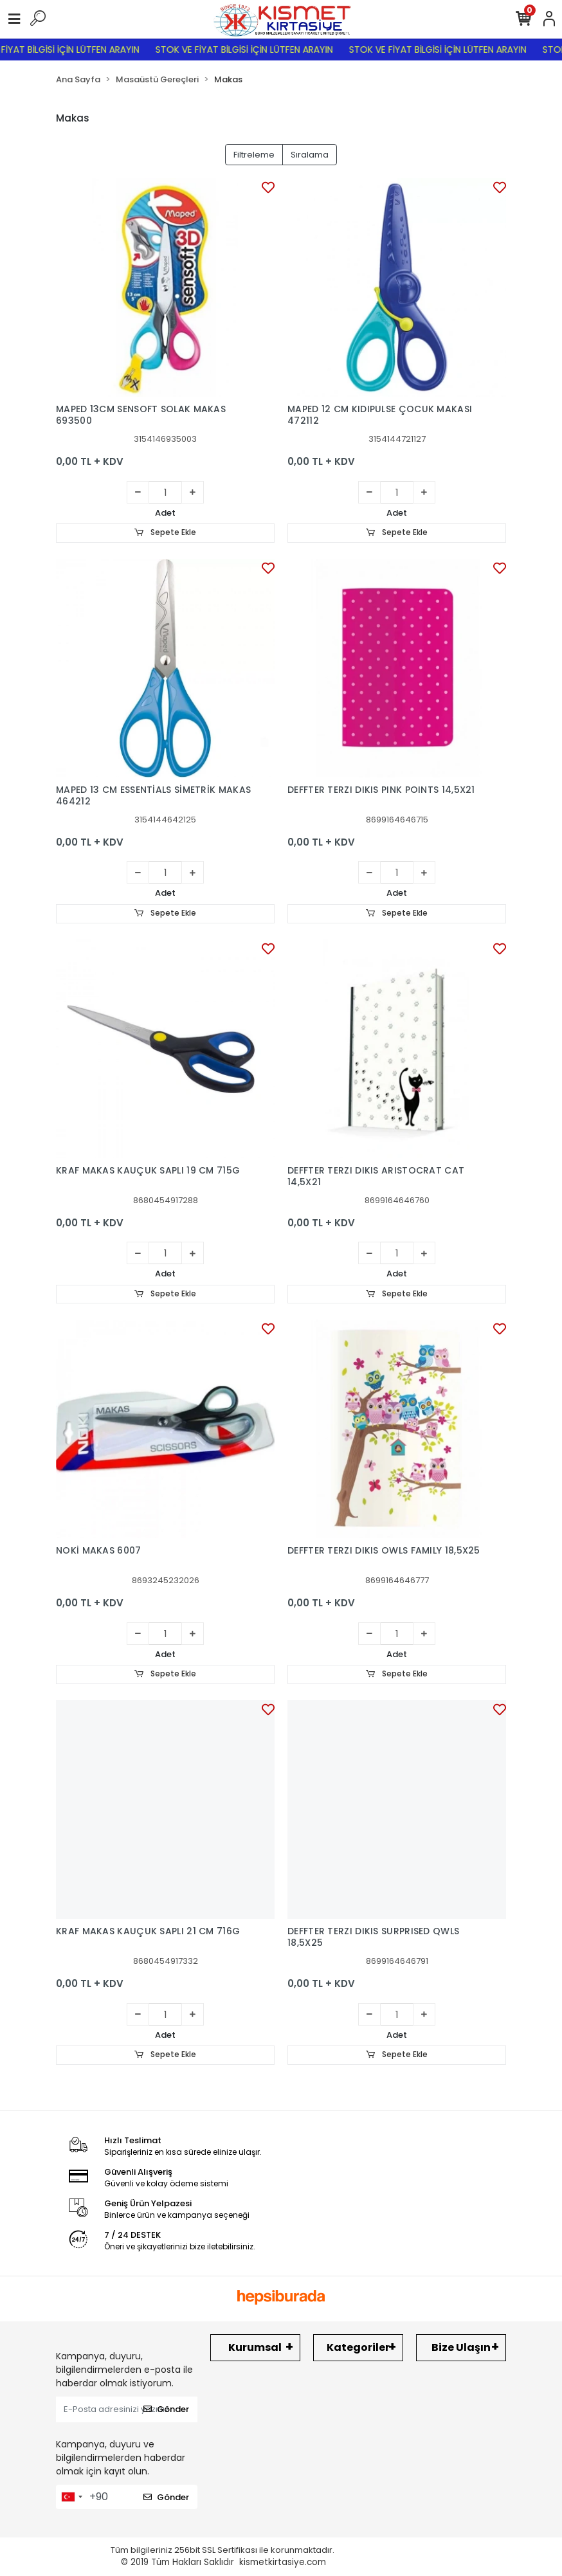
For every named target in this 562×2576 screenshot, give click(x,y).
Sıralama (310, 155)
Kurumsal (255, 2348)
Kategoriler (358, 2348)
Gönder (166, 2410)
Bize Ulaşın (461, 2348)
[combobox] (71, 2497)
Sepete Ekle (165, 532)
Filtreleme (254, 155)
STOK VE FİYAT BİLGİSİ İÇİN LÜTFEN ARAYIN (256, 49)
